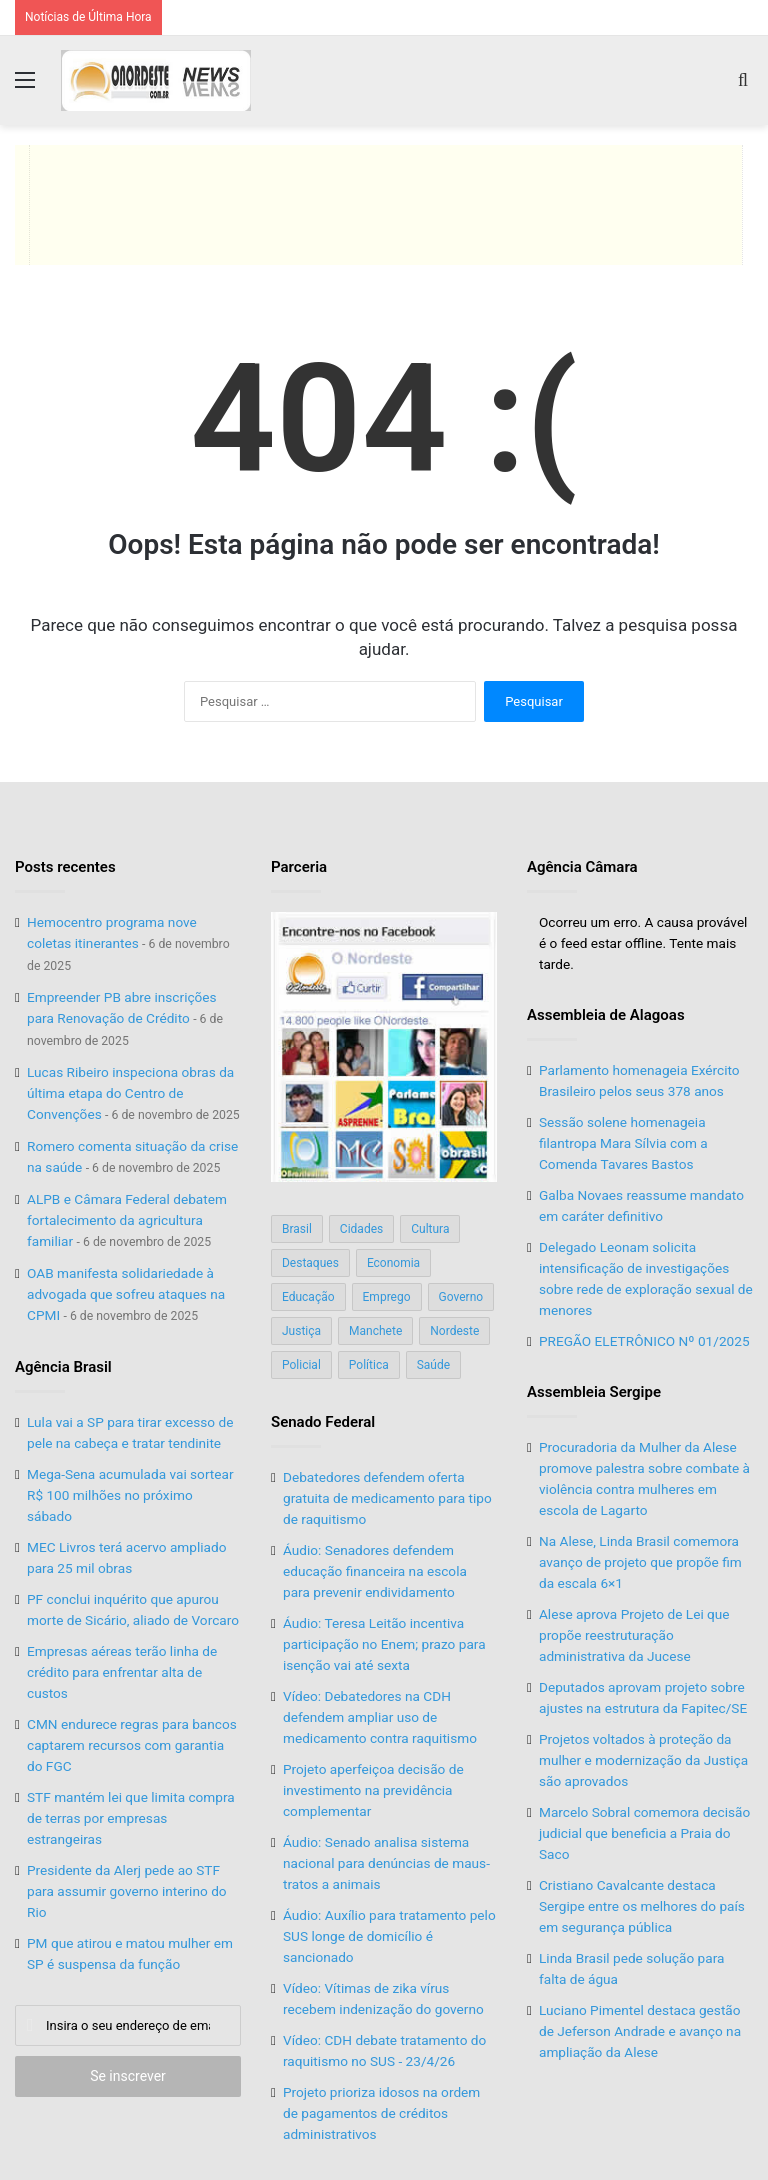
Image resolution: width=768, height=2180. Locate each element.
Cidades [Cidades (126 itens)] (361, 1229)
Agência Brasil (63, 1367)
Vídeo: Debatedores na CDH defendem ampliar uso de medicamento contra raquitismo (380, 1717)
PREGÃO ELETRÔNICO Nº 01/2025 (644, 1341)
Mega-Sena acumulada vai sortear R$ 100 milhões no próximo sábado (130, 1495)
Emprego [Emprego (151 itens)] (387, 1297)
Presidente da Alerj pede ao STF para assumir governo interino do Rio (127, 1891)
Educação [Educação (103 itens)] (308, 1297)
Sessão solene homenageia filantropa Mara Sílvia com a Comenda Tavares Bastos (623, 1143)
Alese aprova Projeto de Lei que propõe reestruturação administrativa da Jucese (634, 1635)
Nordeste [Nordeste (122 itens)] (454, 1331)
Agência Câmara (582, 867)
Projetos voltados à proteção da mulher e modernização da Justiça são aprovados (643, 1760)
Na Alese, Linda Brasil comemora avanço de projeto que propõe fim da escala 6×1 (640, 1562)
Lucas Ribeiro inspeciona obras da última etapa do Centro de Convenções (130, 1093)
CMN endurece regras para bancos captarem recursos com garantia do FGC (132, 1745)
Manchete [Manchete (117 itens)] (375, 1331)
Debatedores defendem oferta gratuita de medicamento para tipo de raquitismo (387, 1498)
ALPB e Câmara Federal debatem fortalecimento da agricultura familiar (127, 1220)
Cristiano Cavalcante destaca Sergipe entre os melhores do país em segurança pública (642, 1906)
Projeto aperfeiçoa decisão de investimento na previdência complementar (373, 1790)
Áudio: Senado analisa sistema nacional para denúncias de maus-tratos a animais (386, 1863)
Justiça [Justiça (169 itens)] (301, 1331)
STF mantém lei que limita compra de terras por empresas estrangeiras (131, 1818)
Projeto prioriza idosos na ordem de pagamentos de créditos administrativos (381, 2113)
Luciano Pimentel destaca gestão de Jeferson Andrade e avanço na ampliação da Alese (640, 2031)
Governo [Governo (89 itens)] (461, 1297)
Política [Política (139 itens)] (369, 1365)
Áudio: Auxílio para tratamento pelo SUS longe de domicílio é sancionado (389, 1936)
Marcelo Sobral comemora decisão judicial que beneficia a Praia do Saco (644, 1833)
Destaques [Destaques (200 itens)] (310, 1263)
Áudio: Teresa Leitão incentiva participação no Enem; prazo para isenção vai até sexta (384, 1644)
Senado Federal (323, 1422)
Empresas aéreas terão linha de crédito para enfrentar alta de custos (122, 1672)
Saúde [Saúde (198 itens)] (433, 1365)
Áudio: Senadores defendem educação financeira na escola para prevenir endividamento (375, 1571)
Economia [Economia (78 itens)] (393, 1263)
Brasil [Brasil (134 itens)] (297, 1229)
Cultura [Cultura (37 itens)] (430, 1229)
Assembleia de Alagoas (606, 1015)
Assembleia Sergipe (594, 1392)
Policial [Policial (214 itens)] (301, 1365)
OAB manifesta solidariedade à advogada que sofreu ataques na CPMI (126, 1294)
